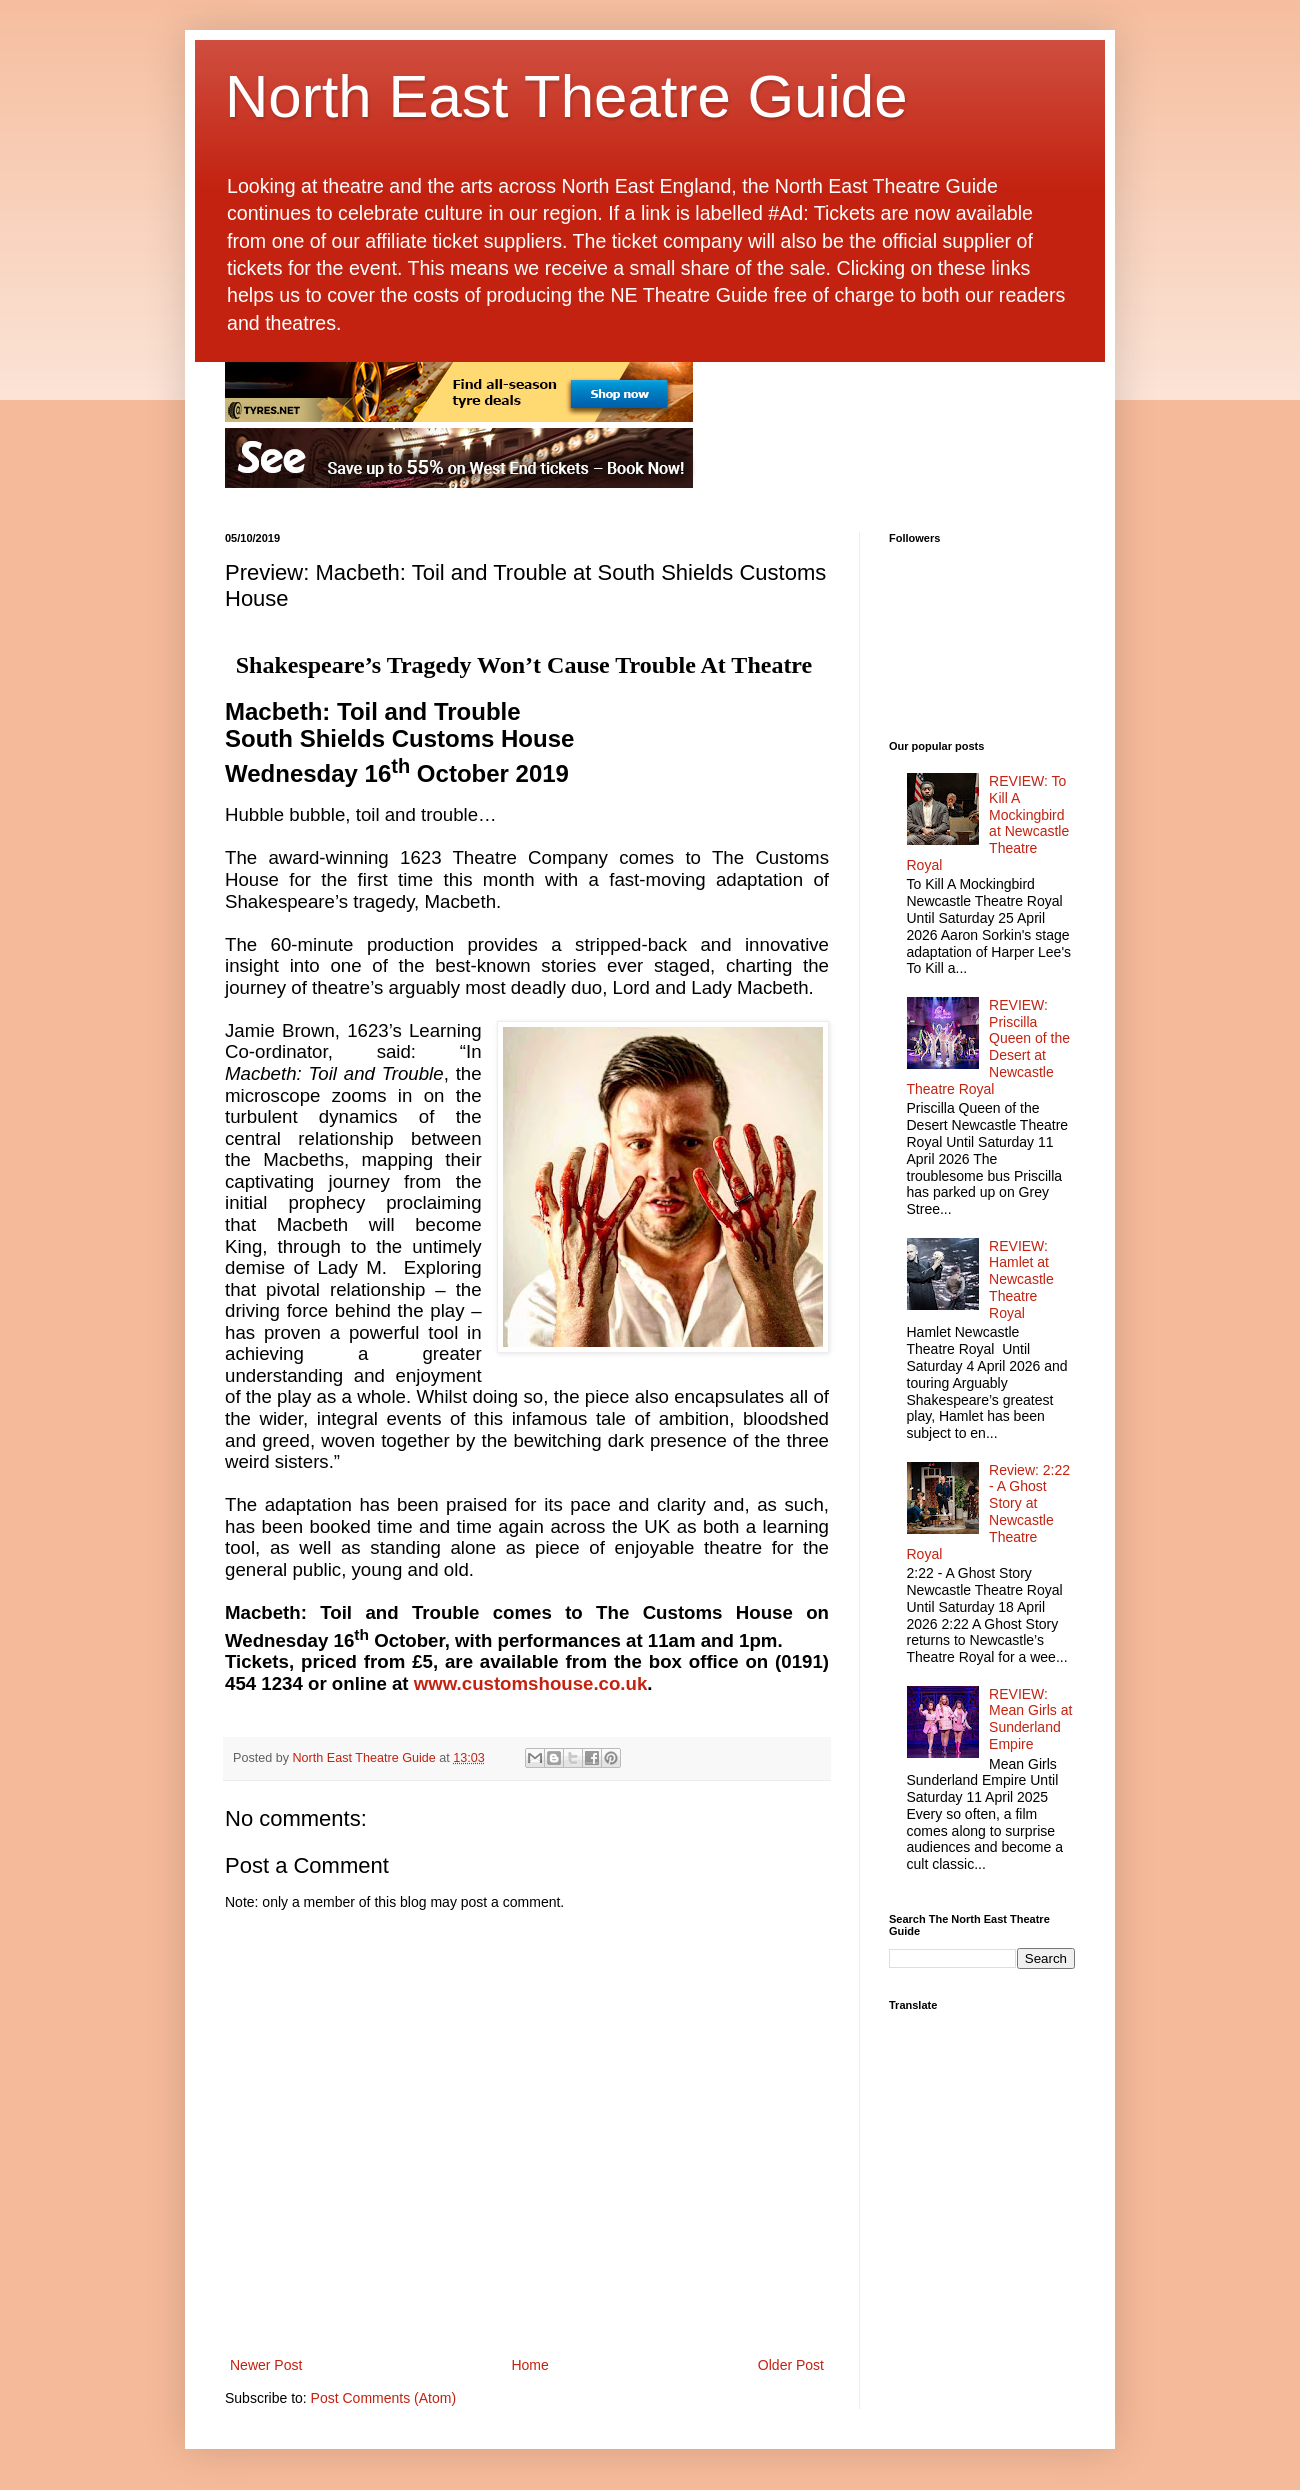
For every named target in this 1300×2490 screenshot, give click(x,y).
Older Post (791, 2365)
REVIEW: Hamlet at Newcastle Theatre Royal (1021, 1279)
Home (529, 2365)
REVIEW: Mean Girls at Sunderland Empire (1030, 1719)
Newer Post (266, 2365)
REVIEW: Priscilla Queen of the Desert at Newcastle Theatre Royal (989, 1047)
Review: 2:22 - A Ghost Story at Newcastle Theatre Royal (989, 1512)
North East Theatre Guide (566, 96)
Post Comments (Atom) (383, 2398)
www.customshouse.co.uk (531, 1683)
